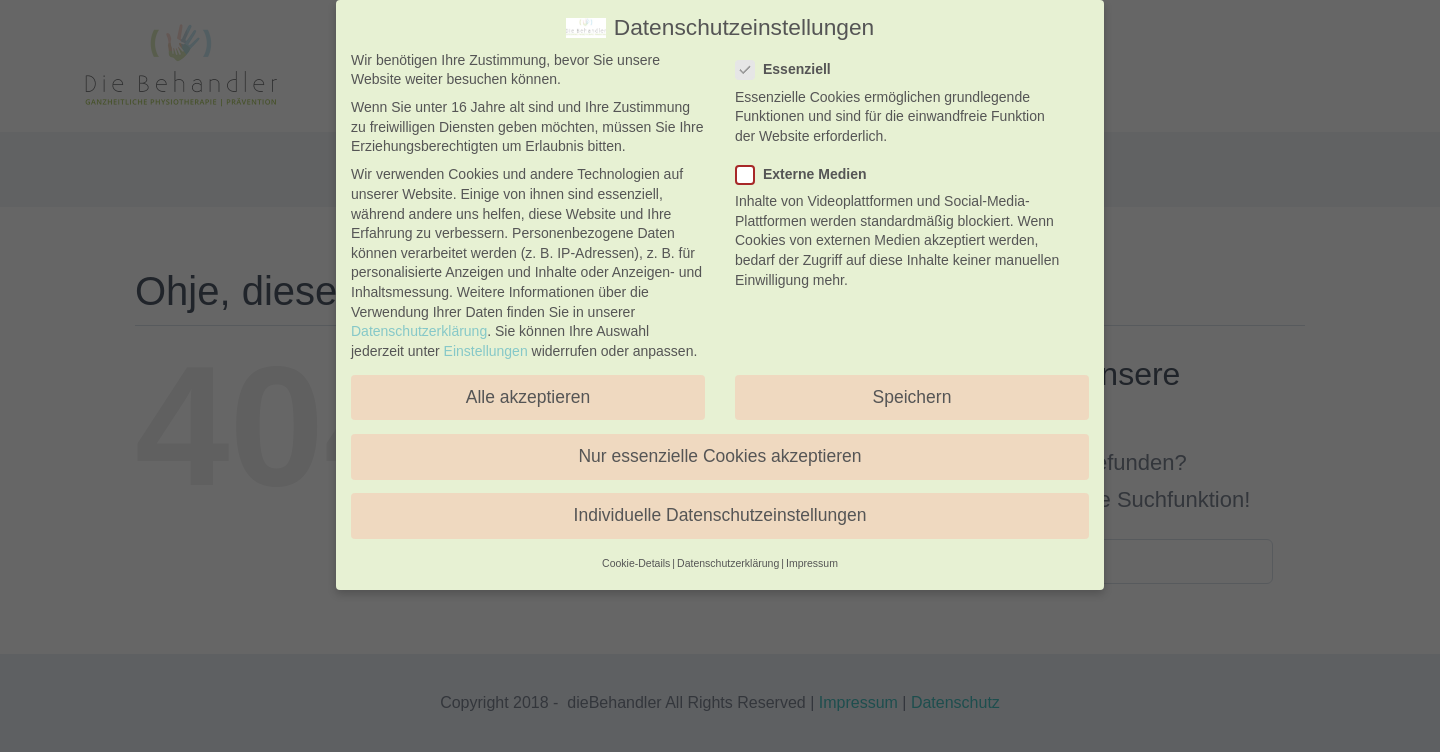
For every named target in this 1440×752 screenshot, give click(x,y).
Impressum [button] (812, 563)
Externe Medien (809, 174)
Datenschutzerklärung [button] (728, 563)
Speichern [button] (912, 397)
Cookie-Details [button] (636, 563)
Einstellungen (486, 351)
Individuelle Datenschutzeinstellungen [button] (720, 515)
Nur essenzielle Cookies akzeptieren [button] (719, 456)
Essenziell (791, 69)
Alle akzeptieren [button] (528, 397)
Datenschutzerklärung (419, 331)
